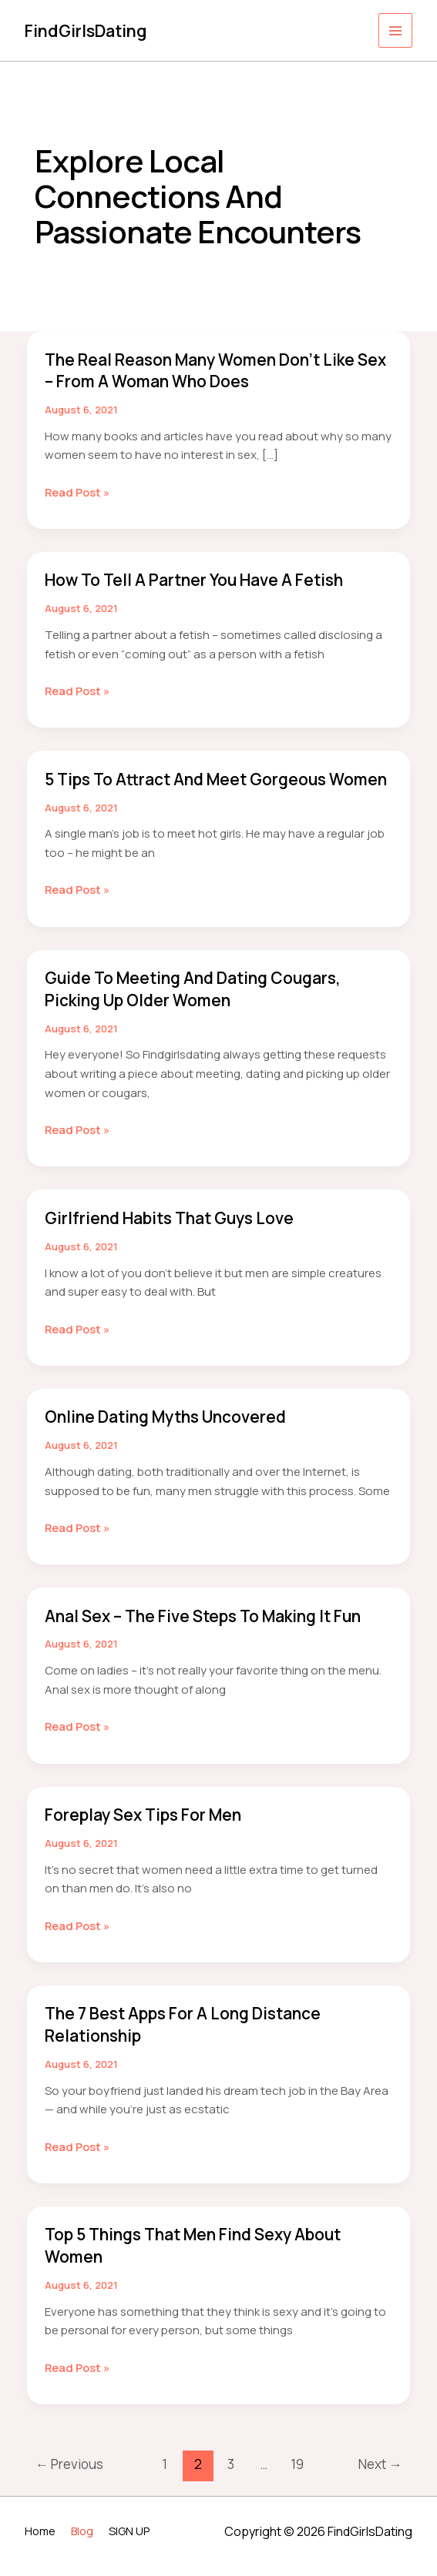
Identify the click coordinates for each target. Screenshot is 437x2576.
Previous (69, 2478)
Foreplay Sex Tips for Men (150, 1831)
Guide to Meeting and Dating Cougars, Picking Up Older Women (203, 1009)
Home (41, 2529)
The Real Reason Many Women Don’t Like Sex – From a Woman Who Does (211, 370)
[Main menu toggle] (395, 30)
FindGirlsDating (89, 30)
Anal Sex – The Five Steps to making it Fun (214, 1632)
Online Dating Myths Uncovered (175, 1435)
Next (380, 2478)
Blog (84, 2529)
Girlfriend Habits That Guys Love (178, 1237)
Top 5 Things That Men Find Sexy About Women (205, 2260)
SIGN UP (132, 2529)
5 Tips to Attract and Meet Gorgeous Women (194, 788)
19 (297, 2478)
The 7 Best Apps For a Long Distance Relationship (191, 2040)
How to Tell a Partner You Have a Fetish (203, 578)
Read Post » (79, 492)
